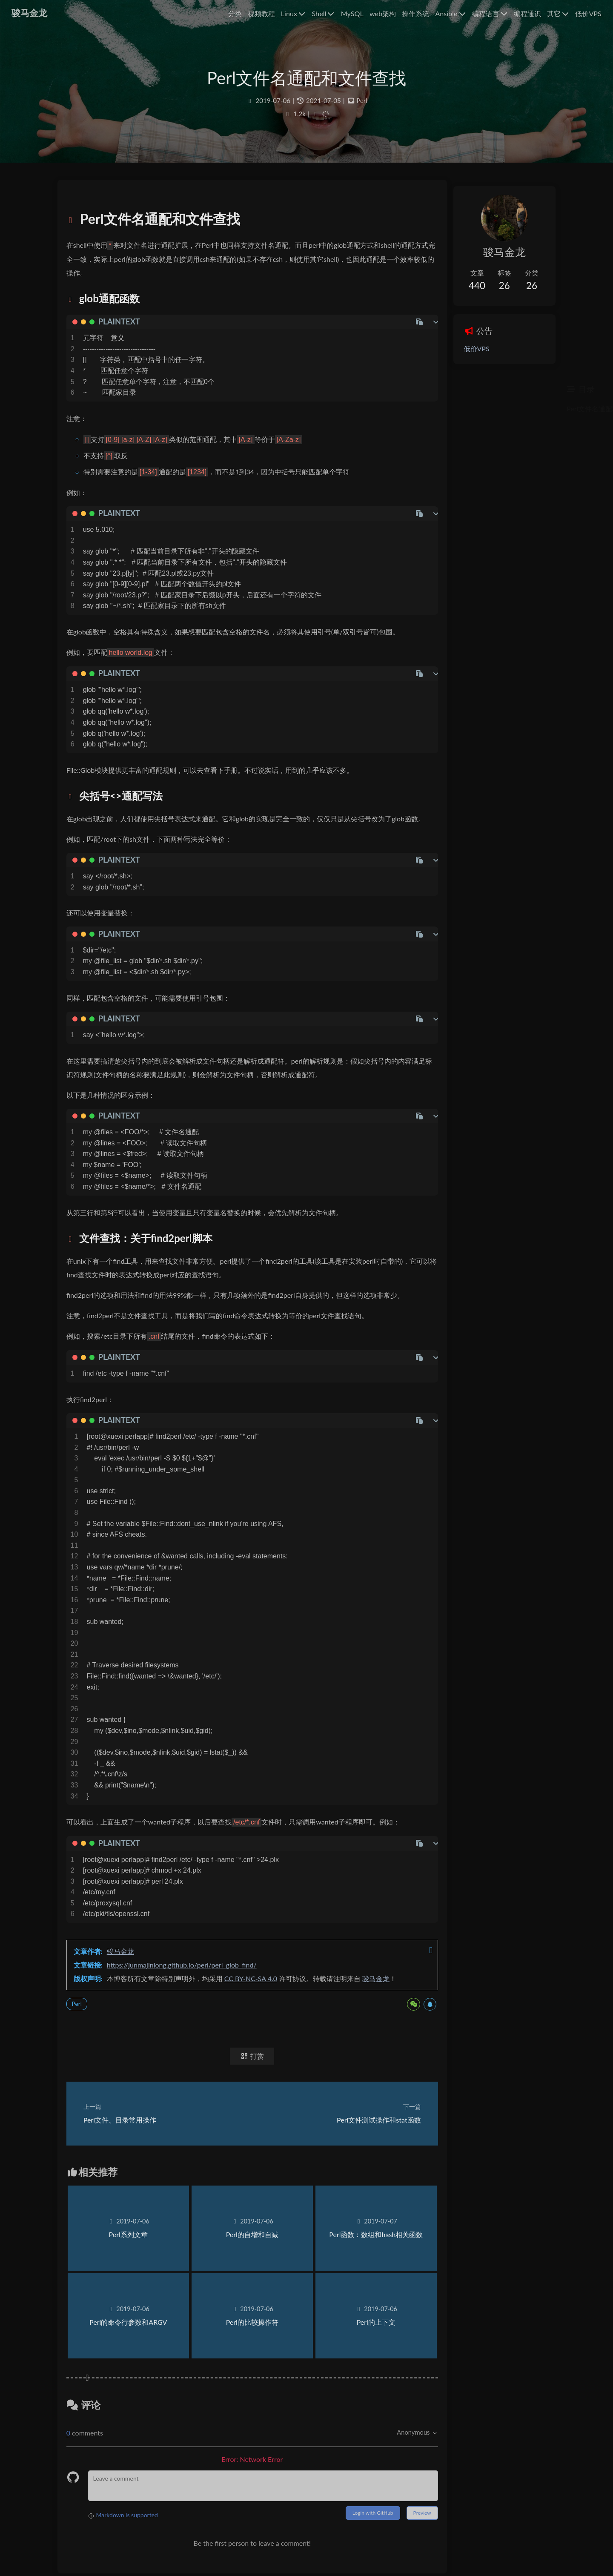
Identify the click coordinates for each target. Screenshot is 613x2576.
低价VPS (456, 350)
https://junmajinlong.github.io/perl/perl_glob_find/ (190, 2004)
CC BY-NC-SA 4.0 (258, 2018)
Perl (361, 108)
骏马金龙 (128, 1990)
